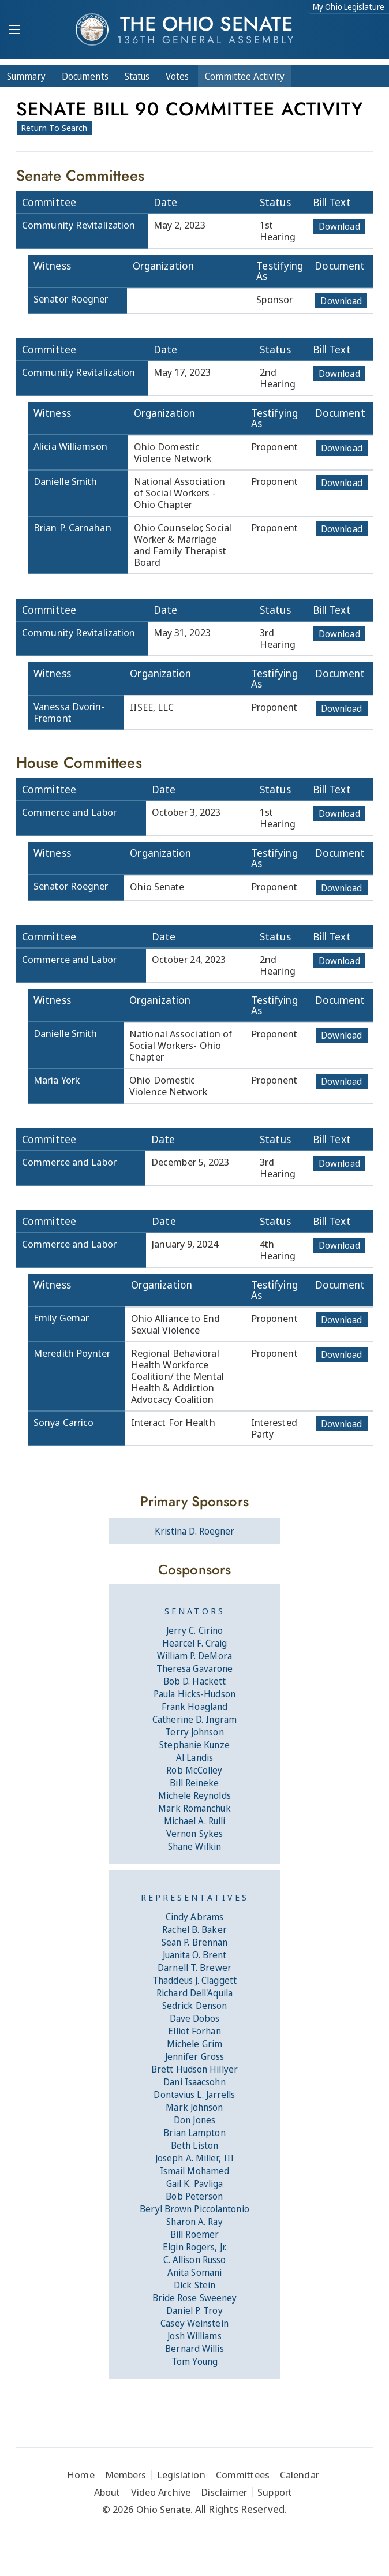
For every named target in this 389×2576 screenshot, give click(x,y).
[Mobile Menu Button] (14, 30)
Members (126, 2475)
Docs (85, 76)
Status (137, 76)
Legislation (181, 2475)
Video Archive (160, 2492)
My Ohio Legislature (348, 6)
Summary (26, 76)
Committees (243, 2475)
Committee (245, 76)
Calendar (299, 2475)
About (107, 2492)
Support (274, 2492)
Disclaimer (224, 2492)
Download (339, 226)
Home (80, 2475)
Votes (177, 76)
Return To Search (54, 127)
